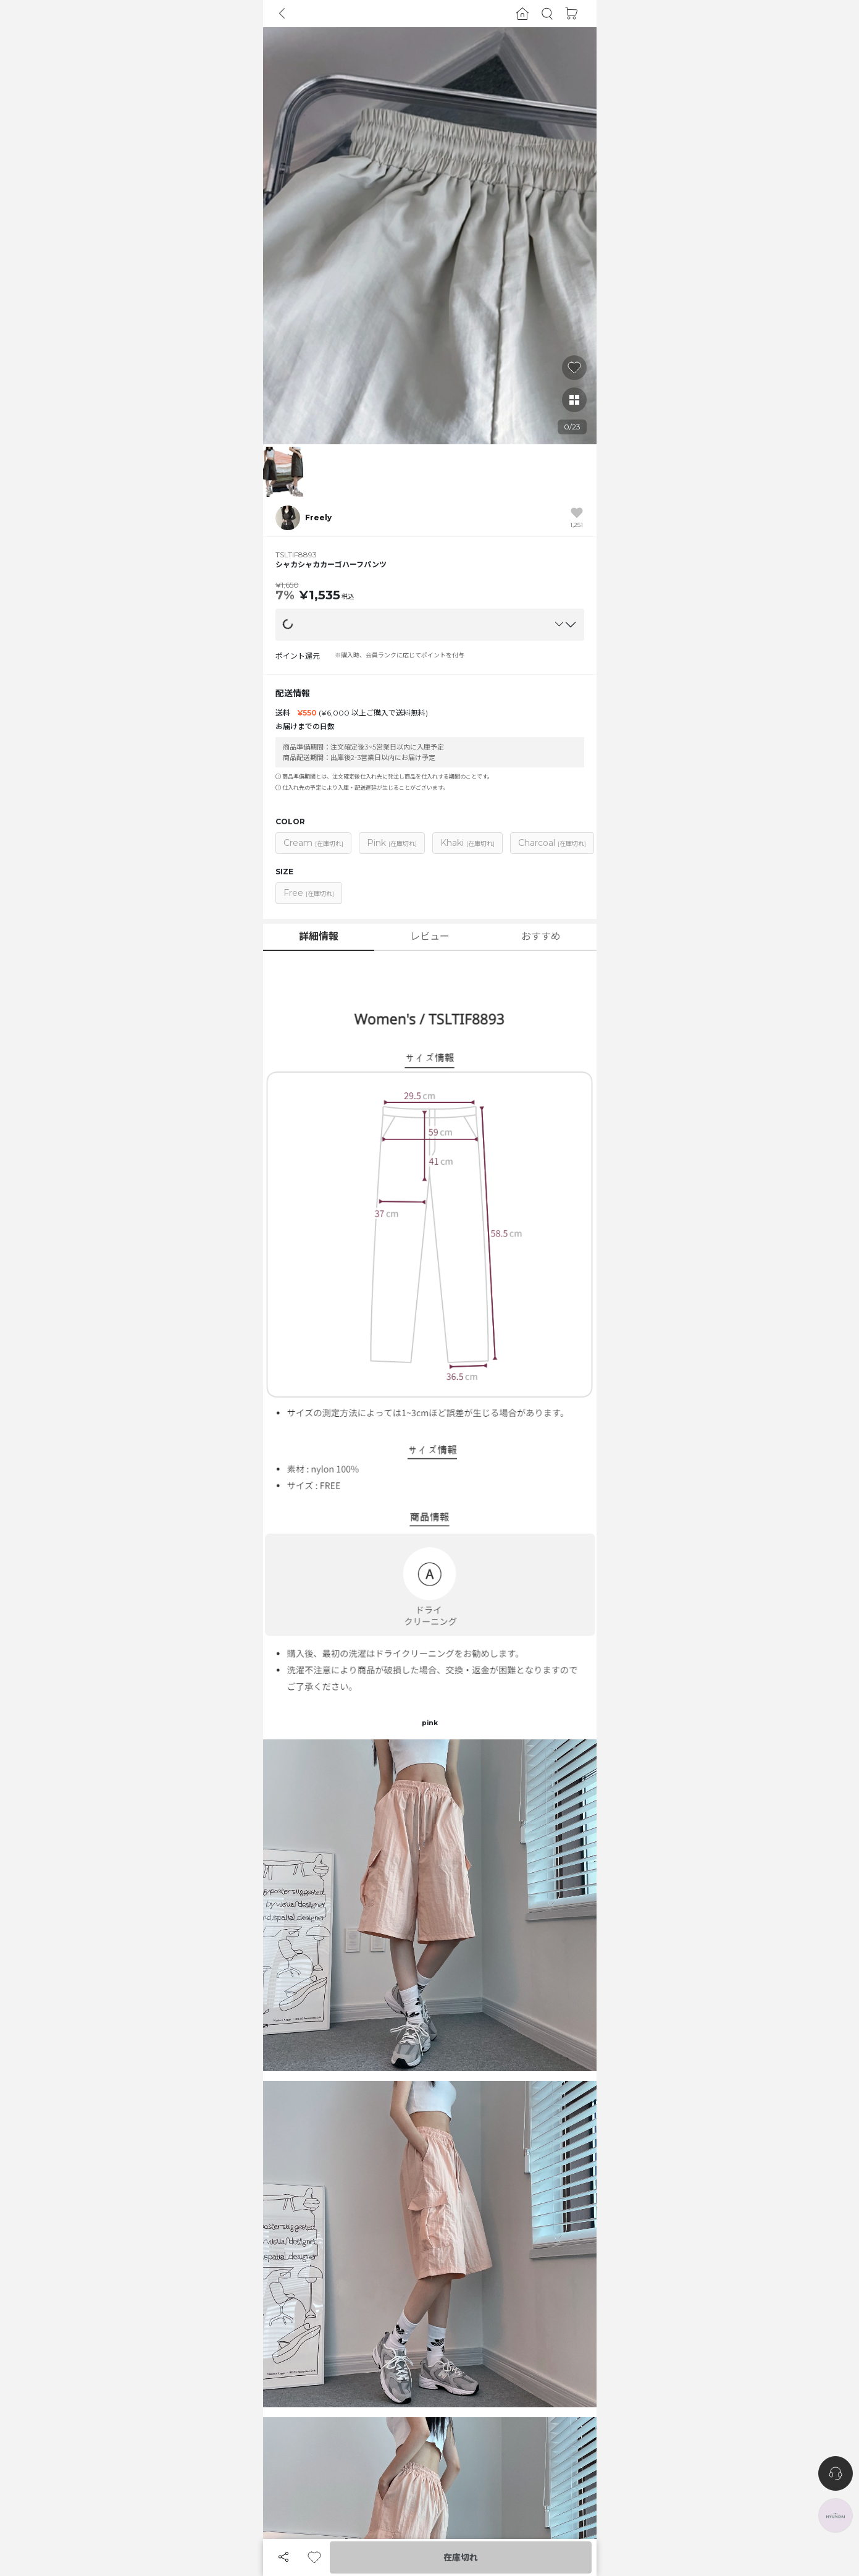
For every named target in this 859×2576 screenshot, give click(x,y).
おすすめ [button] (541, 936)
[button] (547, 14)
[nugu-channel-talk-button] (835, 2473)
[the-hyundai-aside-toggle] (835, 2515)
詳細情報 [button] (318, 936)
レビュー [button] (430, 936)
